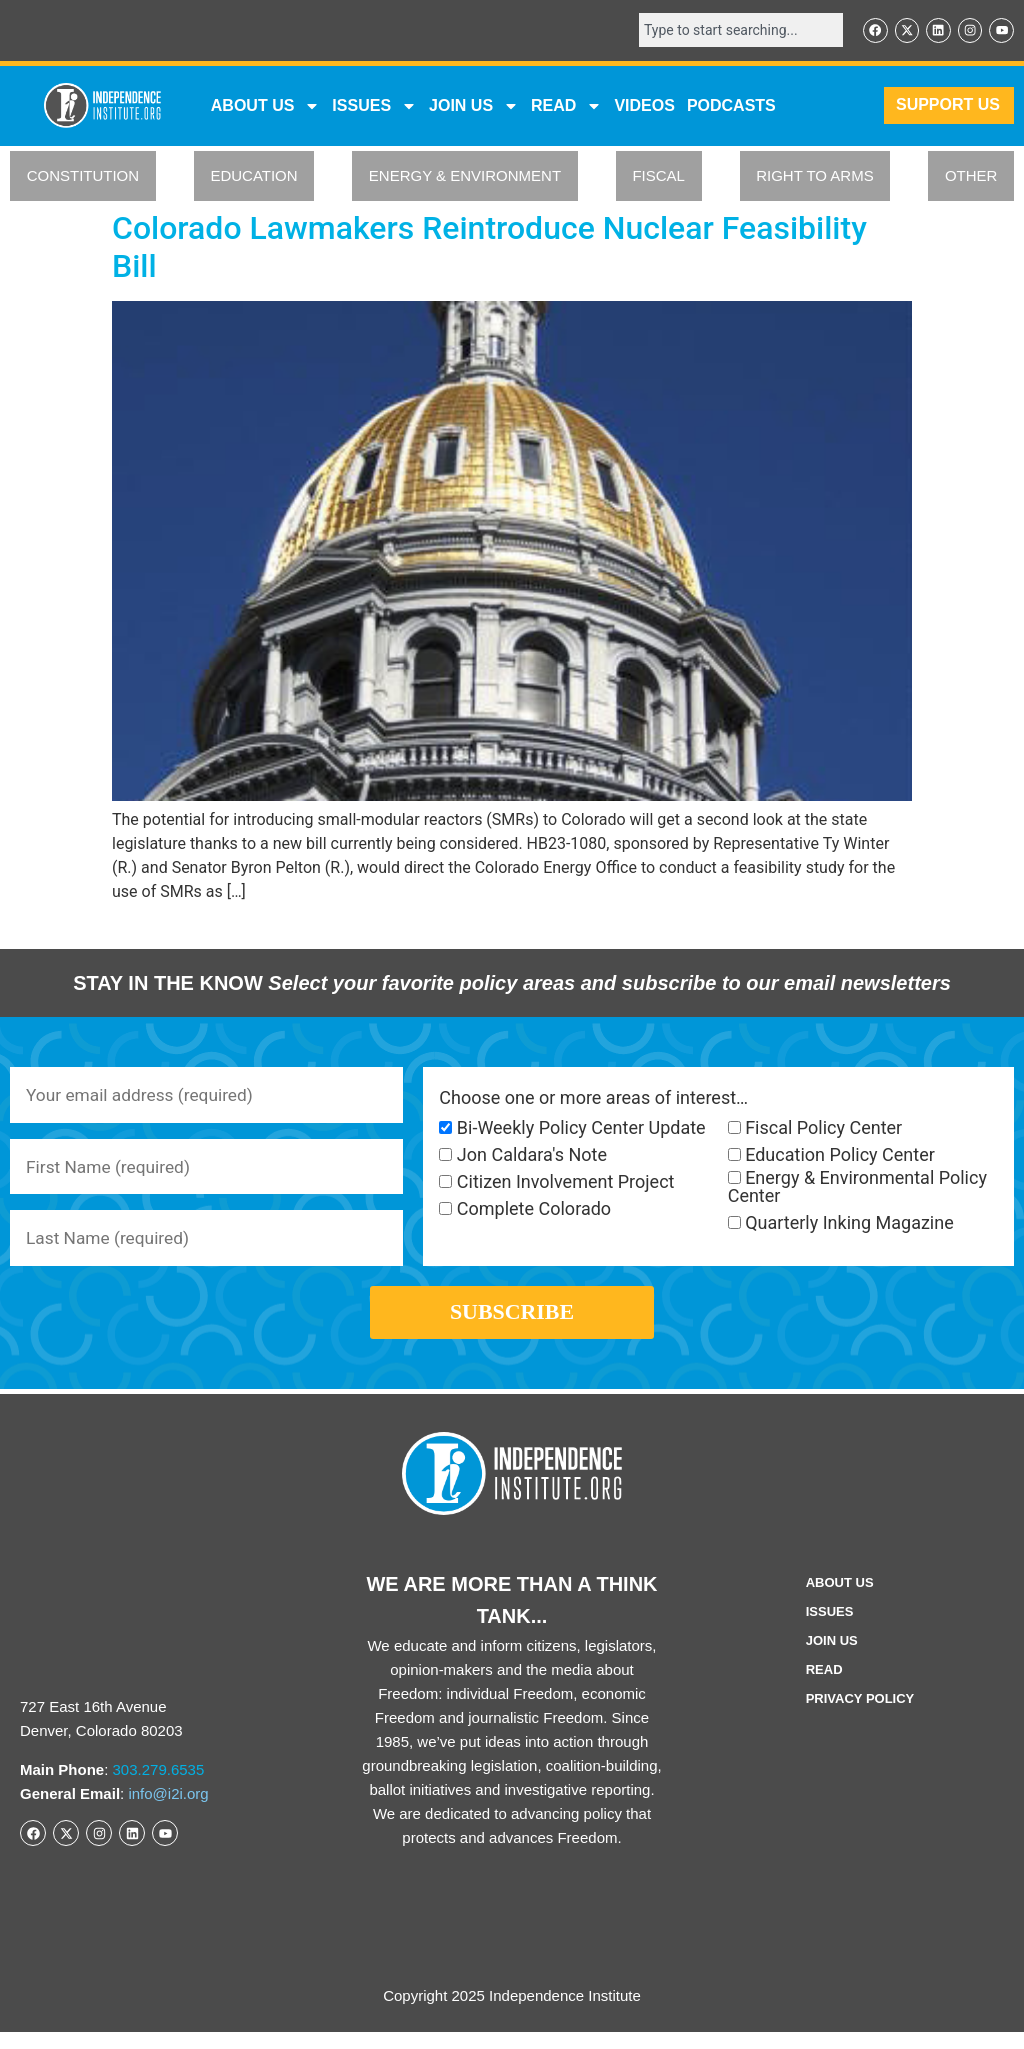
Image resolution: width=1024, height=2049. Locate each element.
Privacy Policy (860, 1715)
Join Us (832, 1657)
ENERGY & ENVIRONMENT (465, 177)
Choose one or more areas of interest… (593, 1099)
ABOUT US (266, 107)
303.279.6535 (159, 1786)
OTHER (971, 177)
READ (566, 107)
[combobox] (734, 31)
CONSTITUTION (83, 177)
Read (824, 1686)
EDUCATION (253, 177)
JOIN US (474, 107)
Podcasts (731, 106)
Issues (374, 107)
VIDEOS (644, 106)
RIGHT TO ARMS (815, 177)
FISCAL (658, 177)
